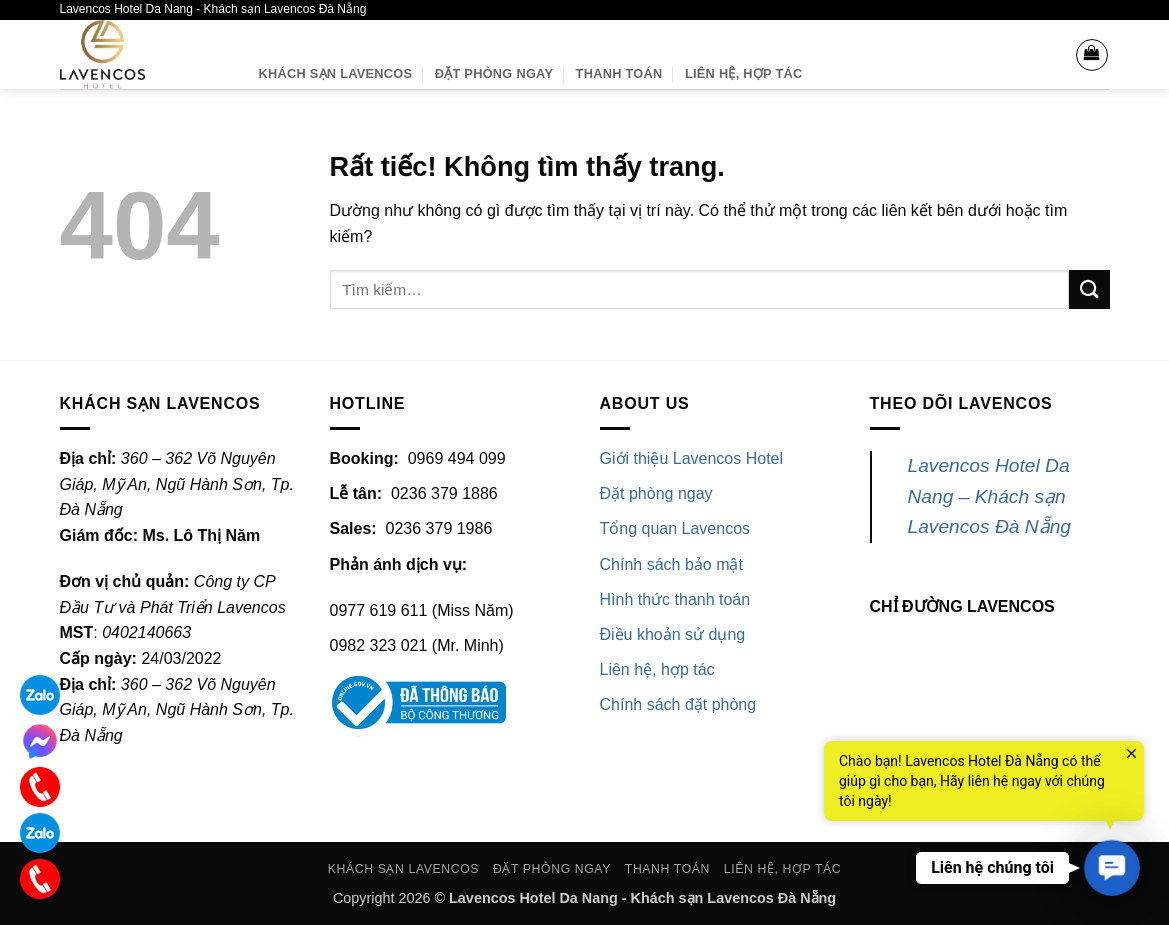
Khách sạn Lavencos (336, 73)
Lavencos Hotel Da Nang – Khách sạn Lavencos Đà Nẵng (990, 496)
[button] (1092, 55)
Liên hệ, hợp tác (657, 669)
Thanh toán (619, 73)
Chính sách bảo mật (671, 564)
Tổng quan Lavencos (675, 528)
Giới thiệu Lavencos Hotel (692, 458)
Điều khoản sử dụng (673, 634)
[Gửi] (1089, 289)
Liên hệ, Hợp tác (744, 73)
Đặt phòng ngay (494, 73)
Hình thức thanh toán (675, 599)
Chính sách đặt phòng (678, 704)
